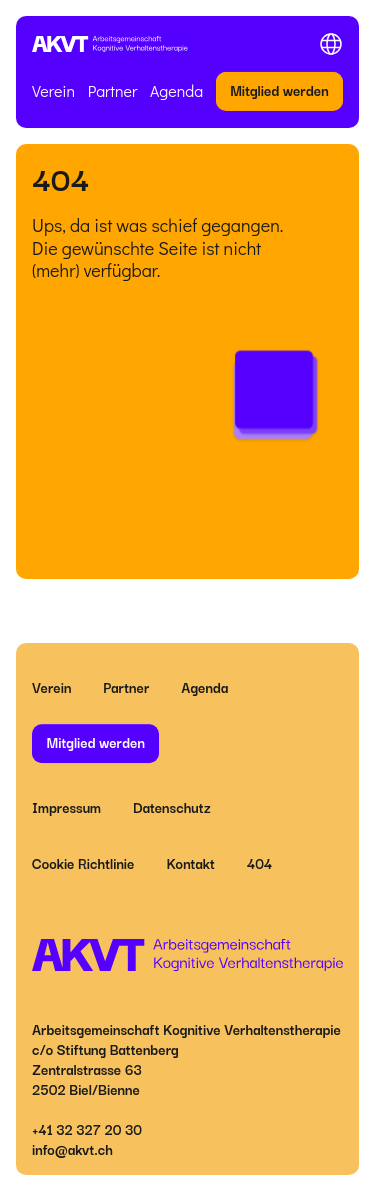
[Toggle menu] (331, 44)
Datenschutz (172, 807)
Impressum (66, 807)
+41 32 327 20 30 (87, 1129)
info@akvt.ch (72, 1149)
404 (260, 863)
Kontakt (190, 863)
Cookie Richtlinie (83, 863)
